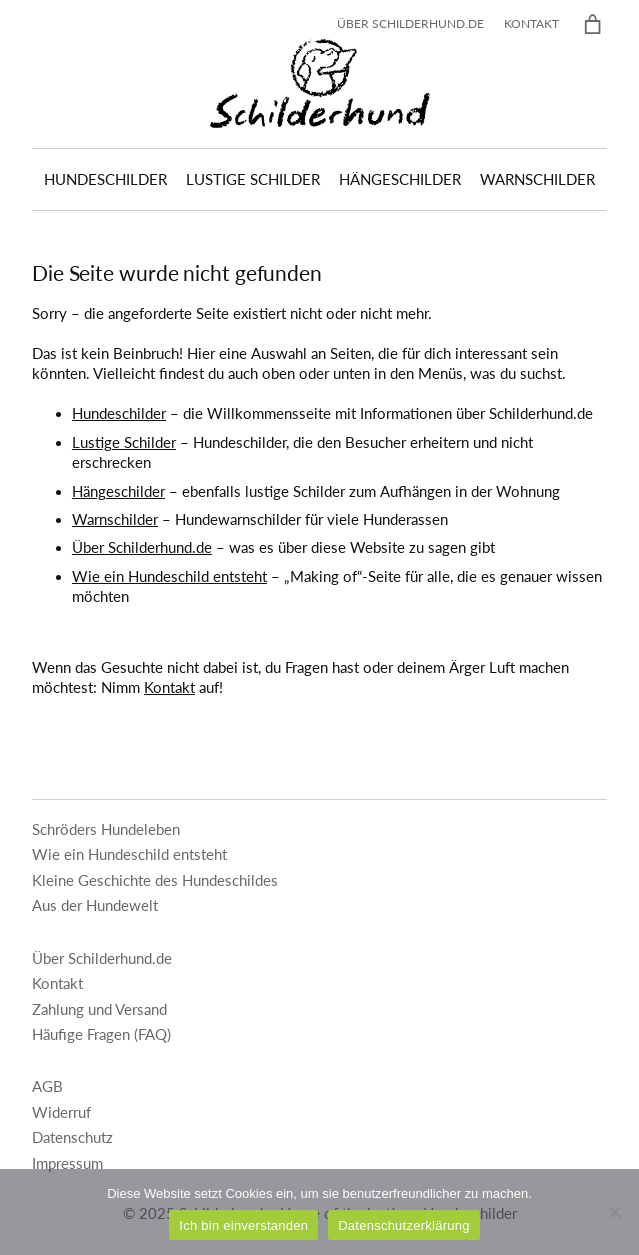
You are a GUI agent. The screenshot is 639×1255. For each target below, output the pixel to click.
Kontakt (169, 687)
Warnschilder (115, 519)
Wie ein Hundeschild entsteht (169, 576)
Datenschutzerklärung (403, 1225)
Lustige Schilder (124, 442)
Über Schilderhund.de (142, 547)
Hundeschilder (119, 413)
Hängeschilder (118, 491)
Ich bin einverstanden (243, 1225)
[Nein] (614, 1212)
